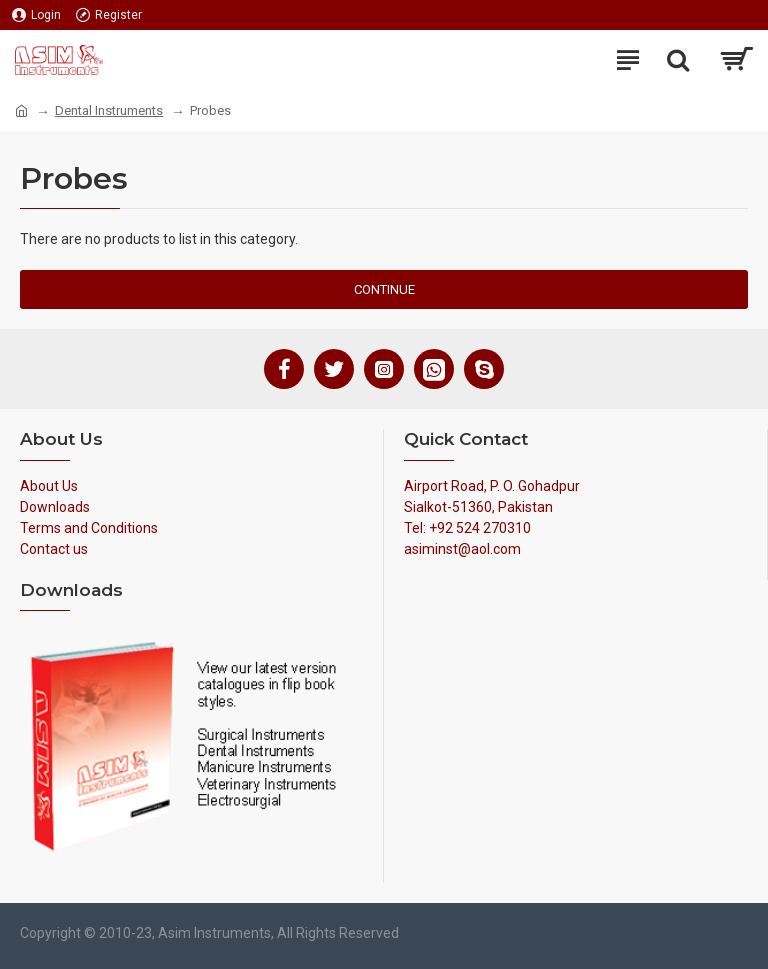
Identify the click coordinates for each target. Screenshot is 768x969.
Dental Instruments (109, 110)
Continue (384, 289)
